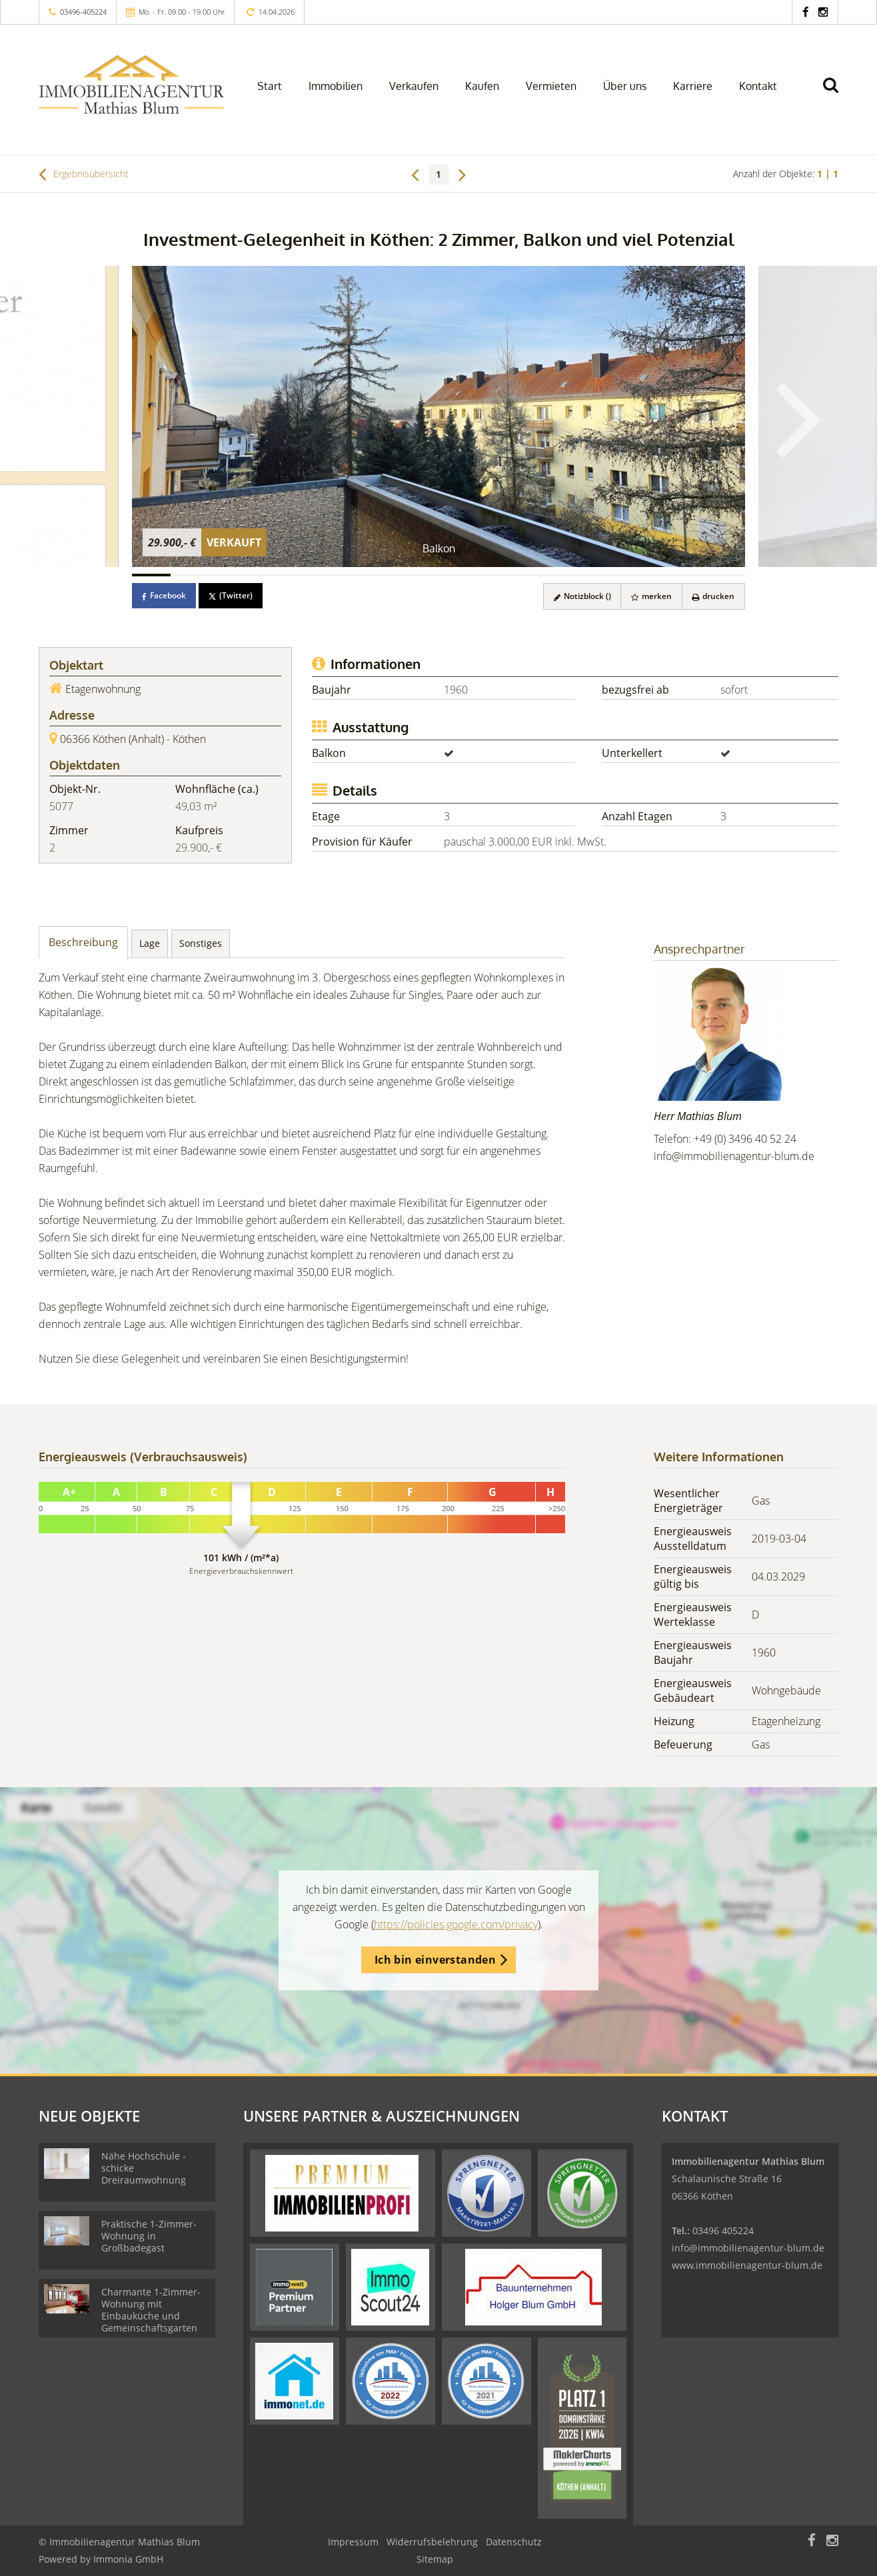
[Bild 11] (534, 575)
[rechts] (462, 174)
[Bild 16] (726, 575)
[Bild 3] (228, 575)
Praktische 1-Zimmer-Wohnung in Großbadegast (149, 2236)
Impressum (353, 2541)
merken (650, 596)
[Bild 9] (457, 575)
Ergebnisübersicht (84, 174)
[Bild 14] (649, 575)
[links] (415, 174)
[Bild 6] (343, 575)
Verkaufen (413, 86)
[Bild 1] (151, 575)
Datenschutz (514, 2541)
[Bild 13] (611, 575)
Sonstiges (200, 943)
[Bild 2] (190, 575)
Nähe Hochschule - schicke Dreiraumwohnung (143, 2168)
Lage (149, 943)
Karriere (692, 86)
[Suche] (836, 94)
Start (269, 86)
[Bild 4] (266, 575)
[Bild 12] (573, 575)
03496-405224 (83, 12)
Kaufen (482, 86)
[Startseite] (131, 84)
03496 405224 (723, 2230)
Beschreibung (83, 942)
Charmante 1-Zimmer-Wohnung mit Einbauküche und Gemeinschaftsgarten (151, 2309)
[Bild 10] (496, 575)
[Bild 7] (381, 575)
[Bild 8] (420, 575)
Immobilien (336, 86)
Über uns (624, 86)
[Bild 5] (304, 575)
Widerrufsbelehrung (432, 2541)
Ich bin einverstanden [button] (435, 1959)
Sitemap (435, 2559)
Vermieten (551, 86)
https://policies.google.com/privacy (456, 1924)
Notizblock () (581, 596)
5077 (61, 806)
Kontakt (758, 86)
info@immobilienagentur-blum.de (734, 1156)
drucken (713, 596)
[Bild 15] (687, 575)
